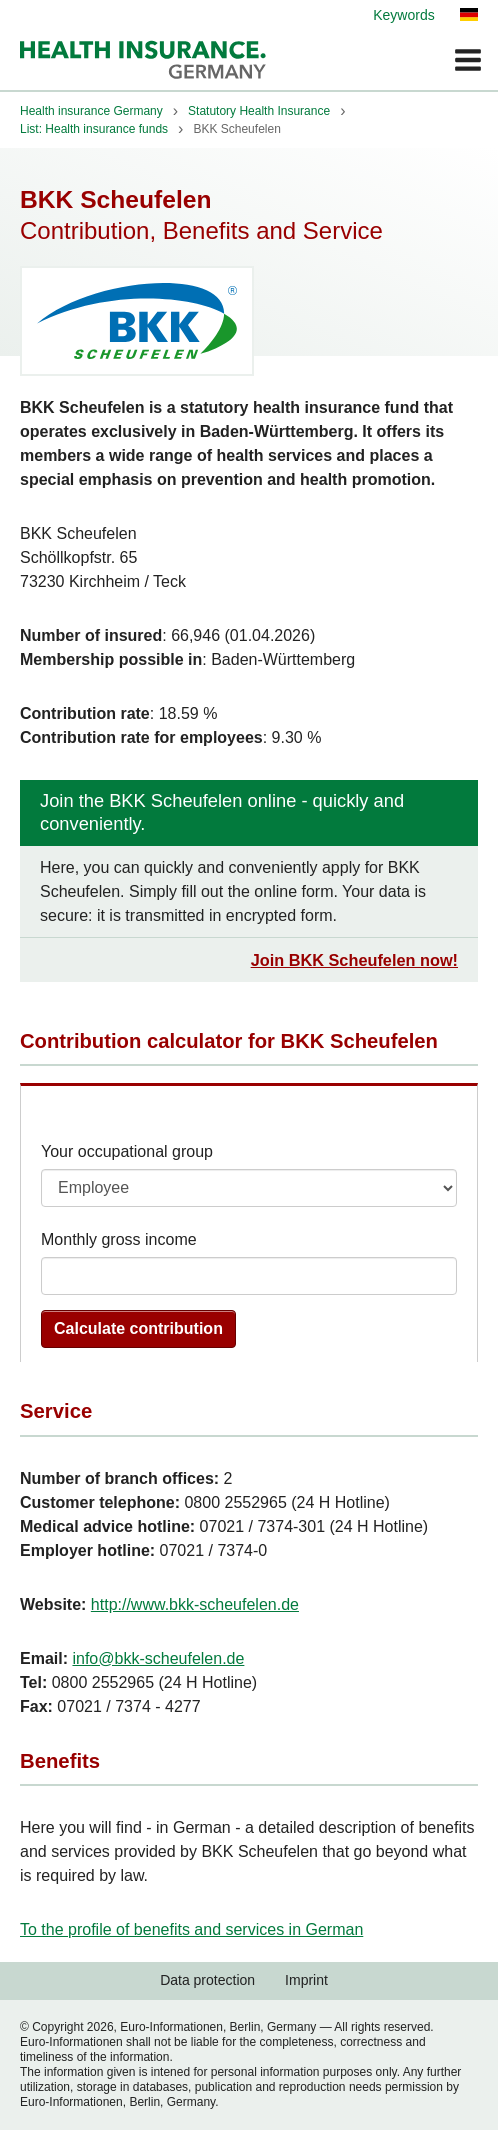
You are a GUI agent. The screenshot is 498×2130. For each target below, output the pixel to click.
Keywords (403, 15)
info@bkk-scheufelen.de (158, 1658)
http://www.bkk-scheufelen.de (195, 1604)
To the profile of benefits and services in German (191, 1929)
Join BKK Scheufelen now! (354, 960)
